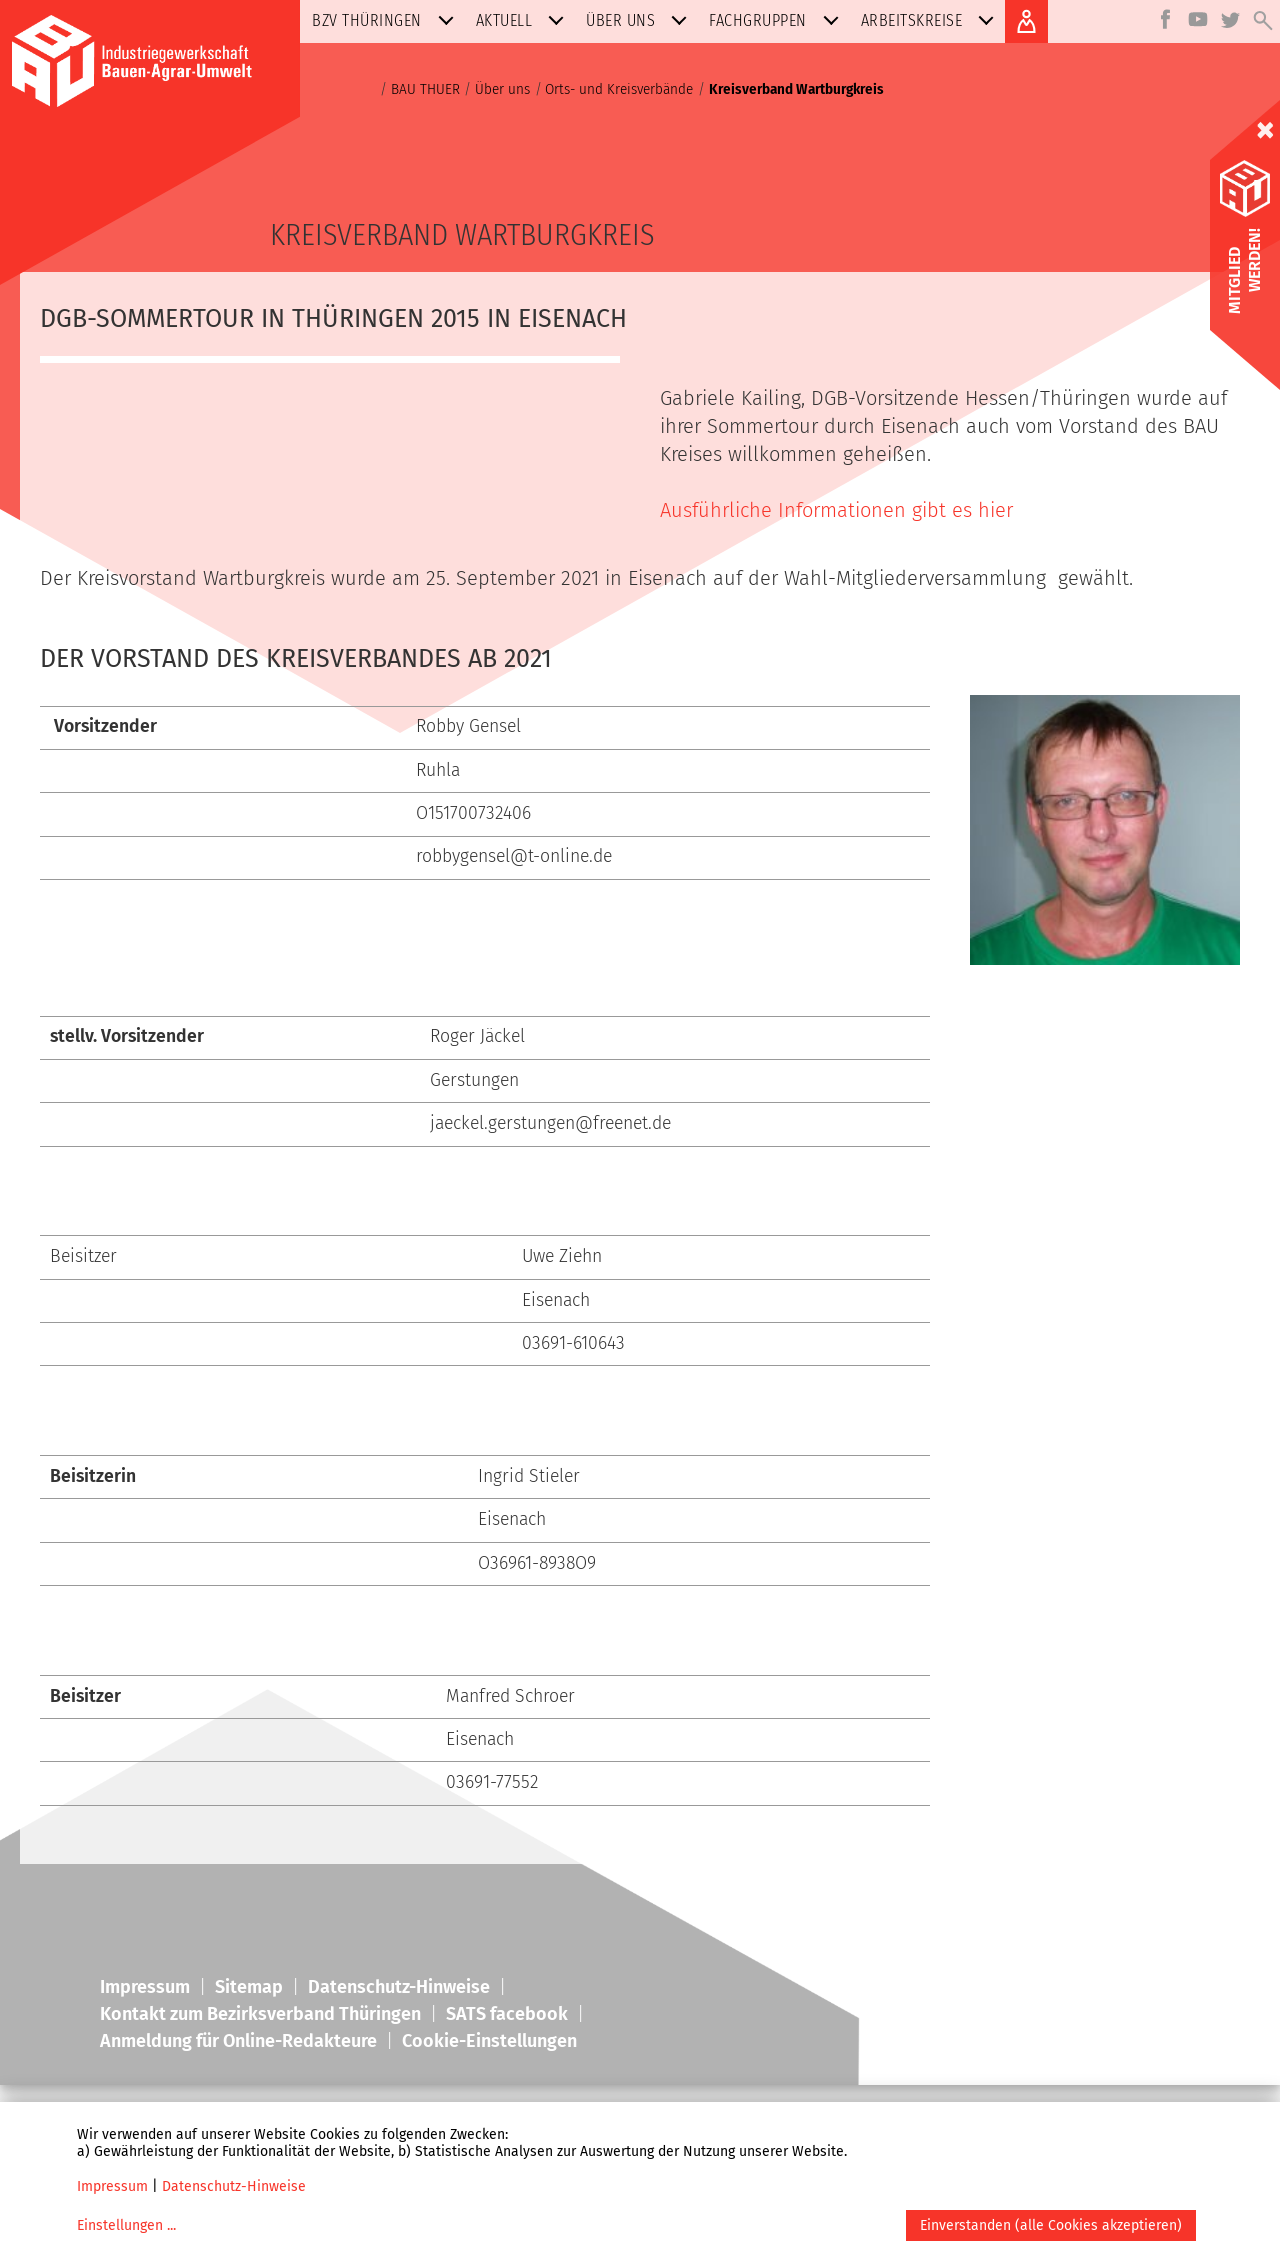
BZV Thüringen (387, 20)
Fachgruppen (778, 20)
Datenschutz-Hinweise (234, 2186)
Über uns (640, 20)
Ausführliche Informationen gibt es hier (836, 510)
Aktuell (524, 20)
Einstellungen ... (126, 2225)
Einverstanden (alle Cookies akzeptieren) (1051, 2225)
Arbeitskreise (932, 20)
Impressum (112, 2186)
